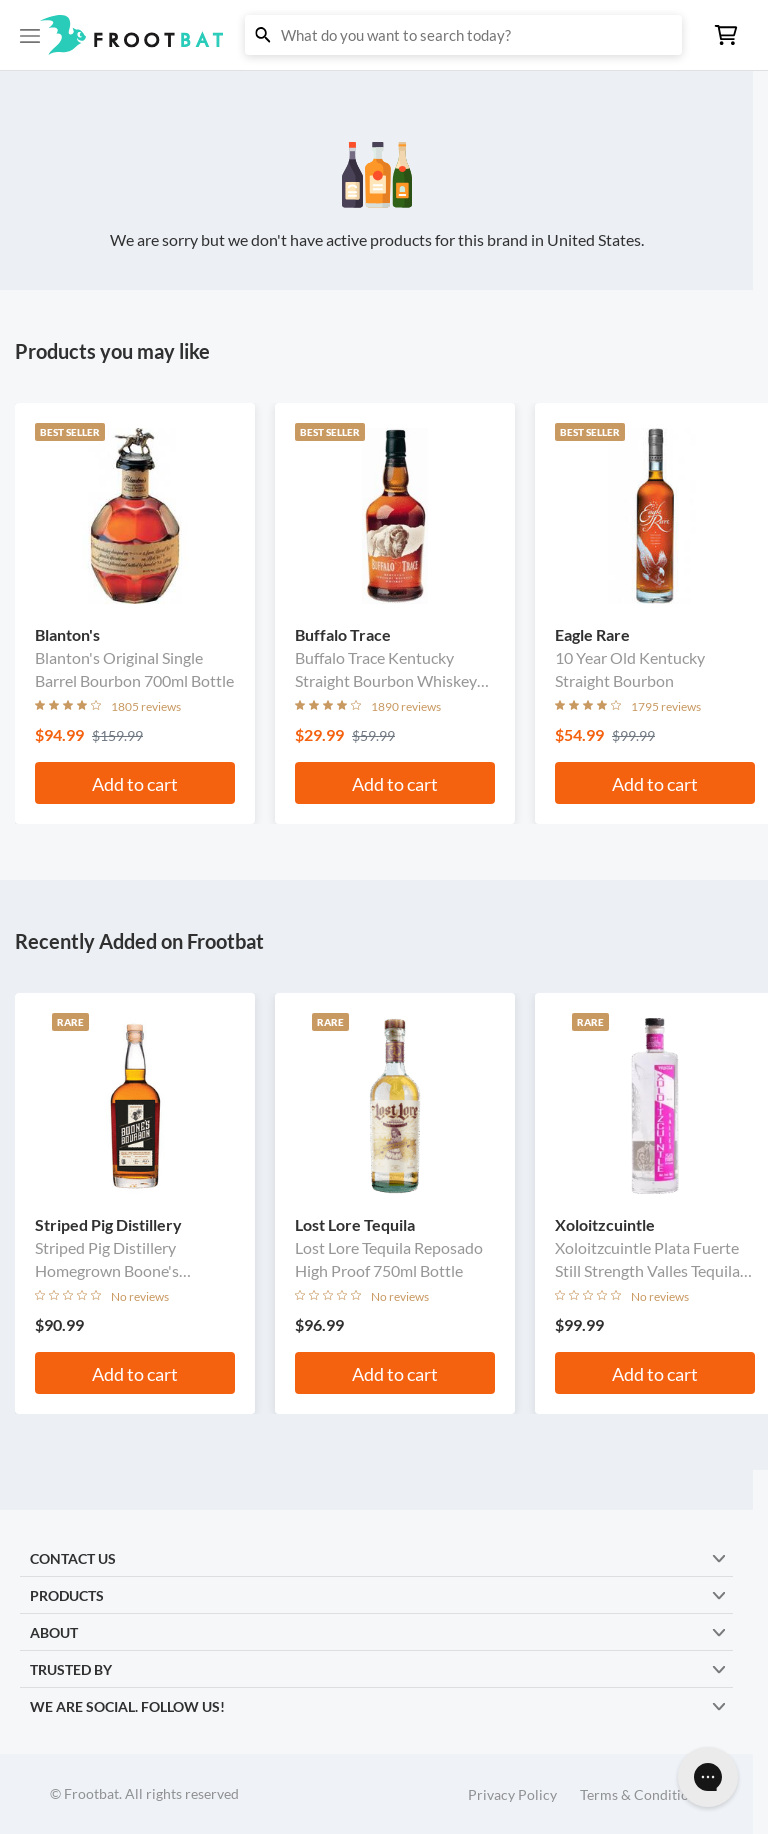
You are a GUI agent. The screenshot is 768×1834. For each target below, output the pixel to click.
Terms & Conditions (641, 1794)
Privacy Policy (512, 1794)
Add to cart (135, 784)
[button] (384, 35)
